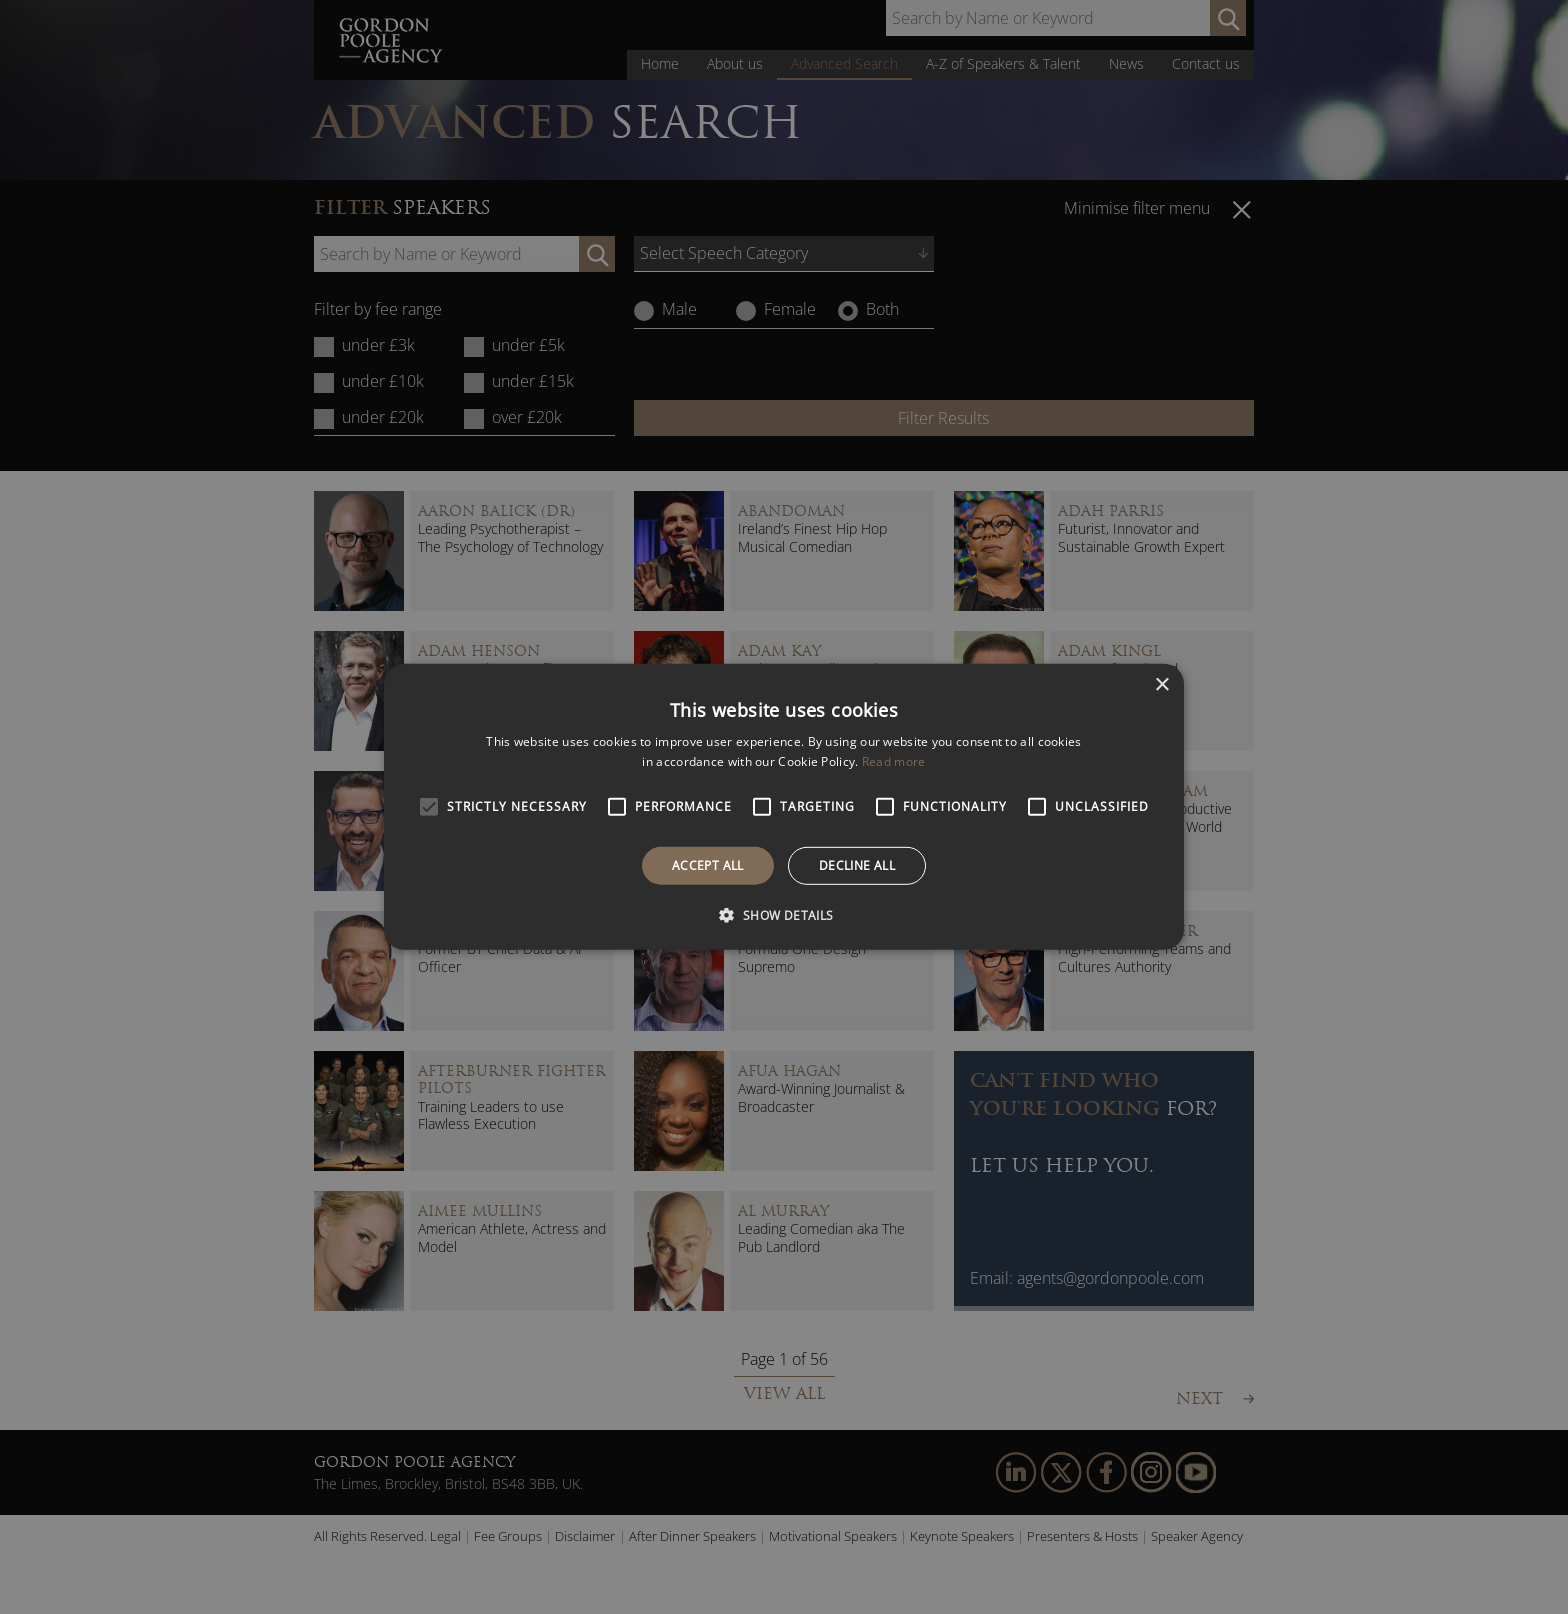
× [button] (1161, 685)
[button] (783, 915)
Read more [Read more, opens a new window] (894, 761)
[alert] (784, 807)
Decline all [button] (857, 865)
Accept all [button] (708, 865)
